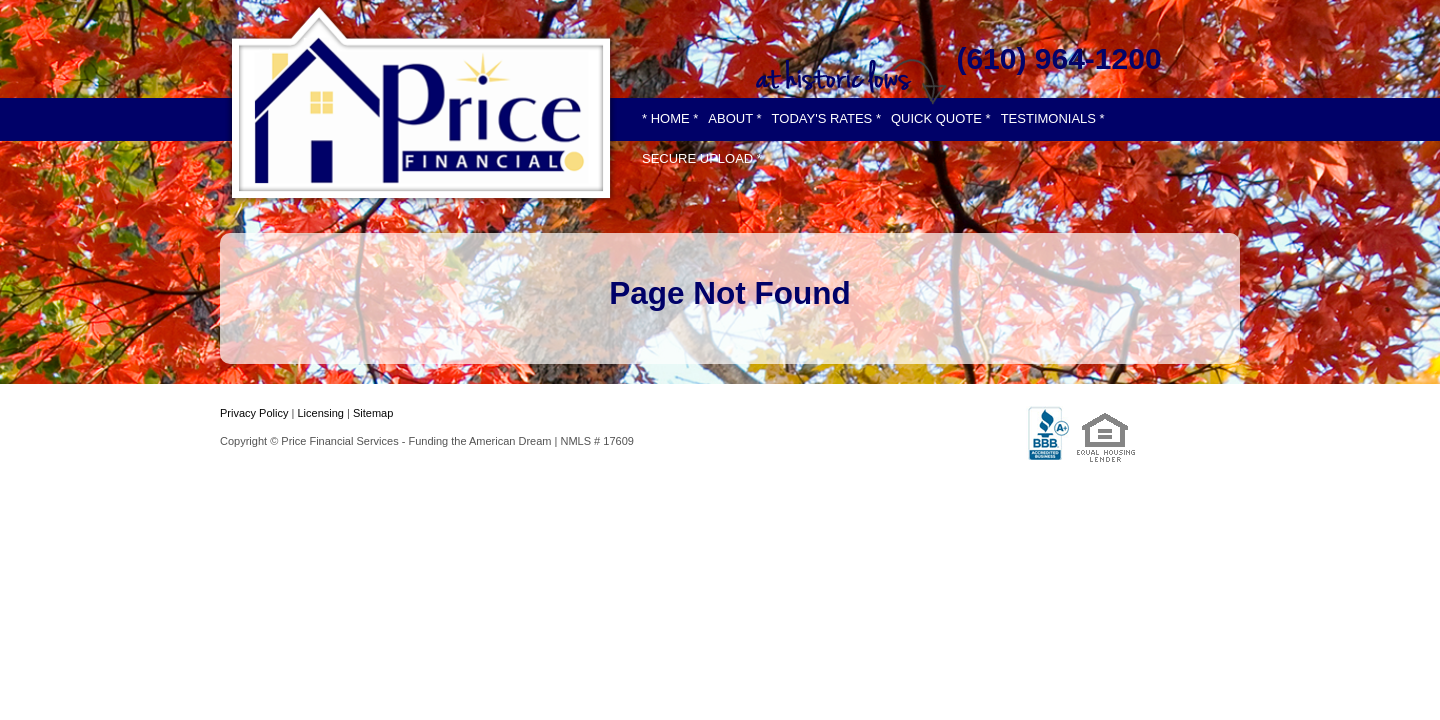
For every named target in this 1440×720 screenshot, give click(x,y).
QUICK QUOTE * (941, 118)
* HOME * (670, 118)
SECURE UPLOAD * (702, 158)
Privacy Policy (254, 413)
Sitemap (373, 413)
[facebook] (999, 21)
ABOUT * (734, 118)
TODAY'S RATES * (826, 118)
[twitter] (1059, 21)
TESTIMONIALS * (1053, 118)
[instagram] (1118, 21)
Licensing (320, 413)
